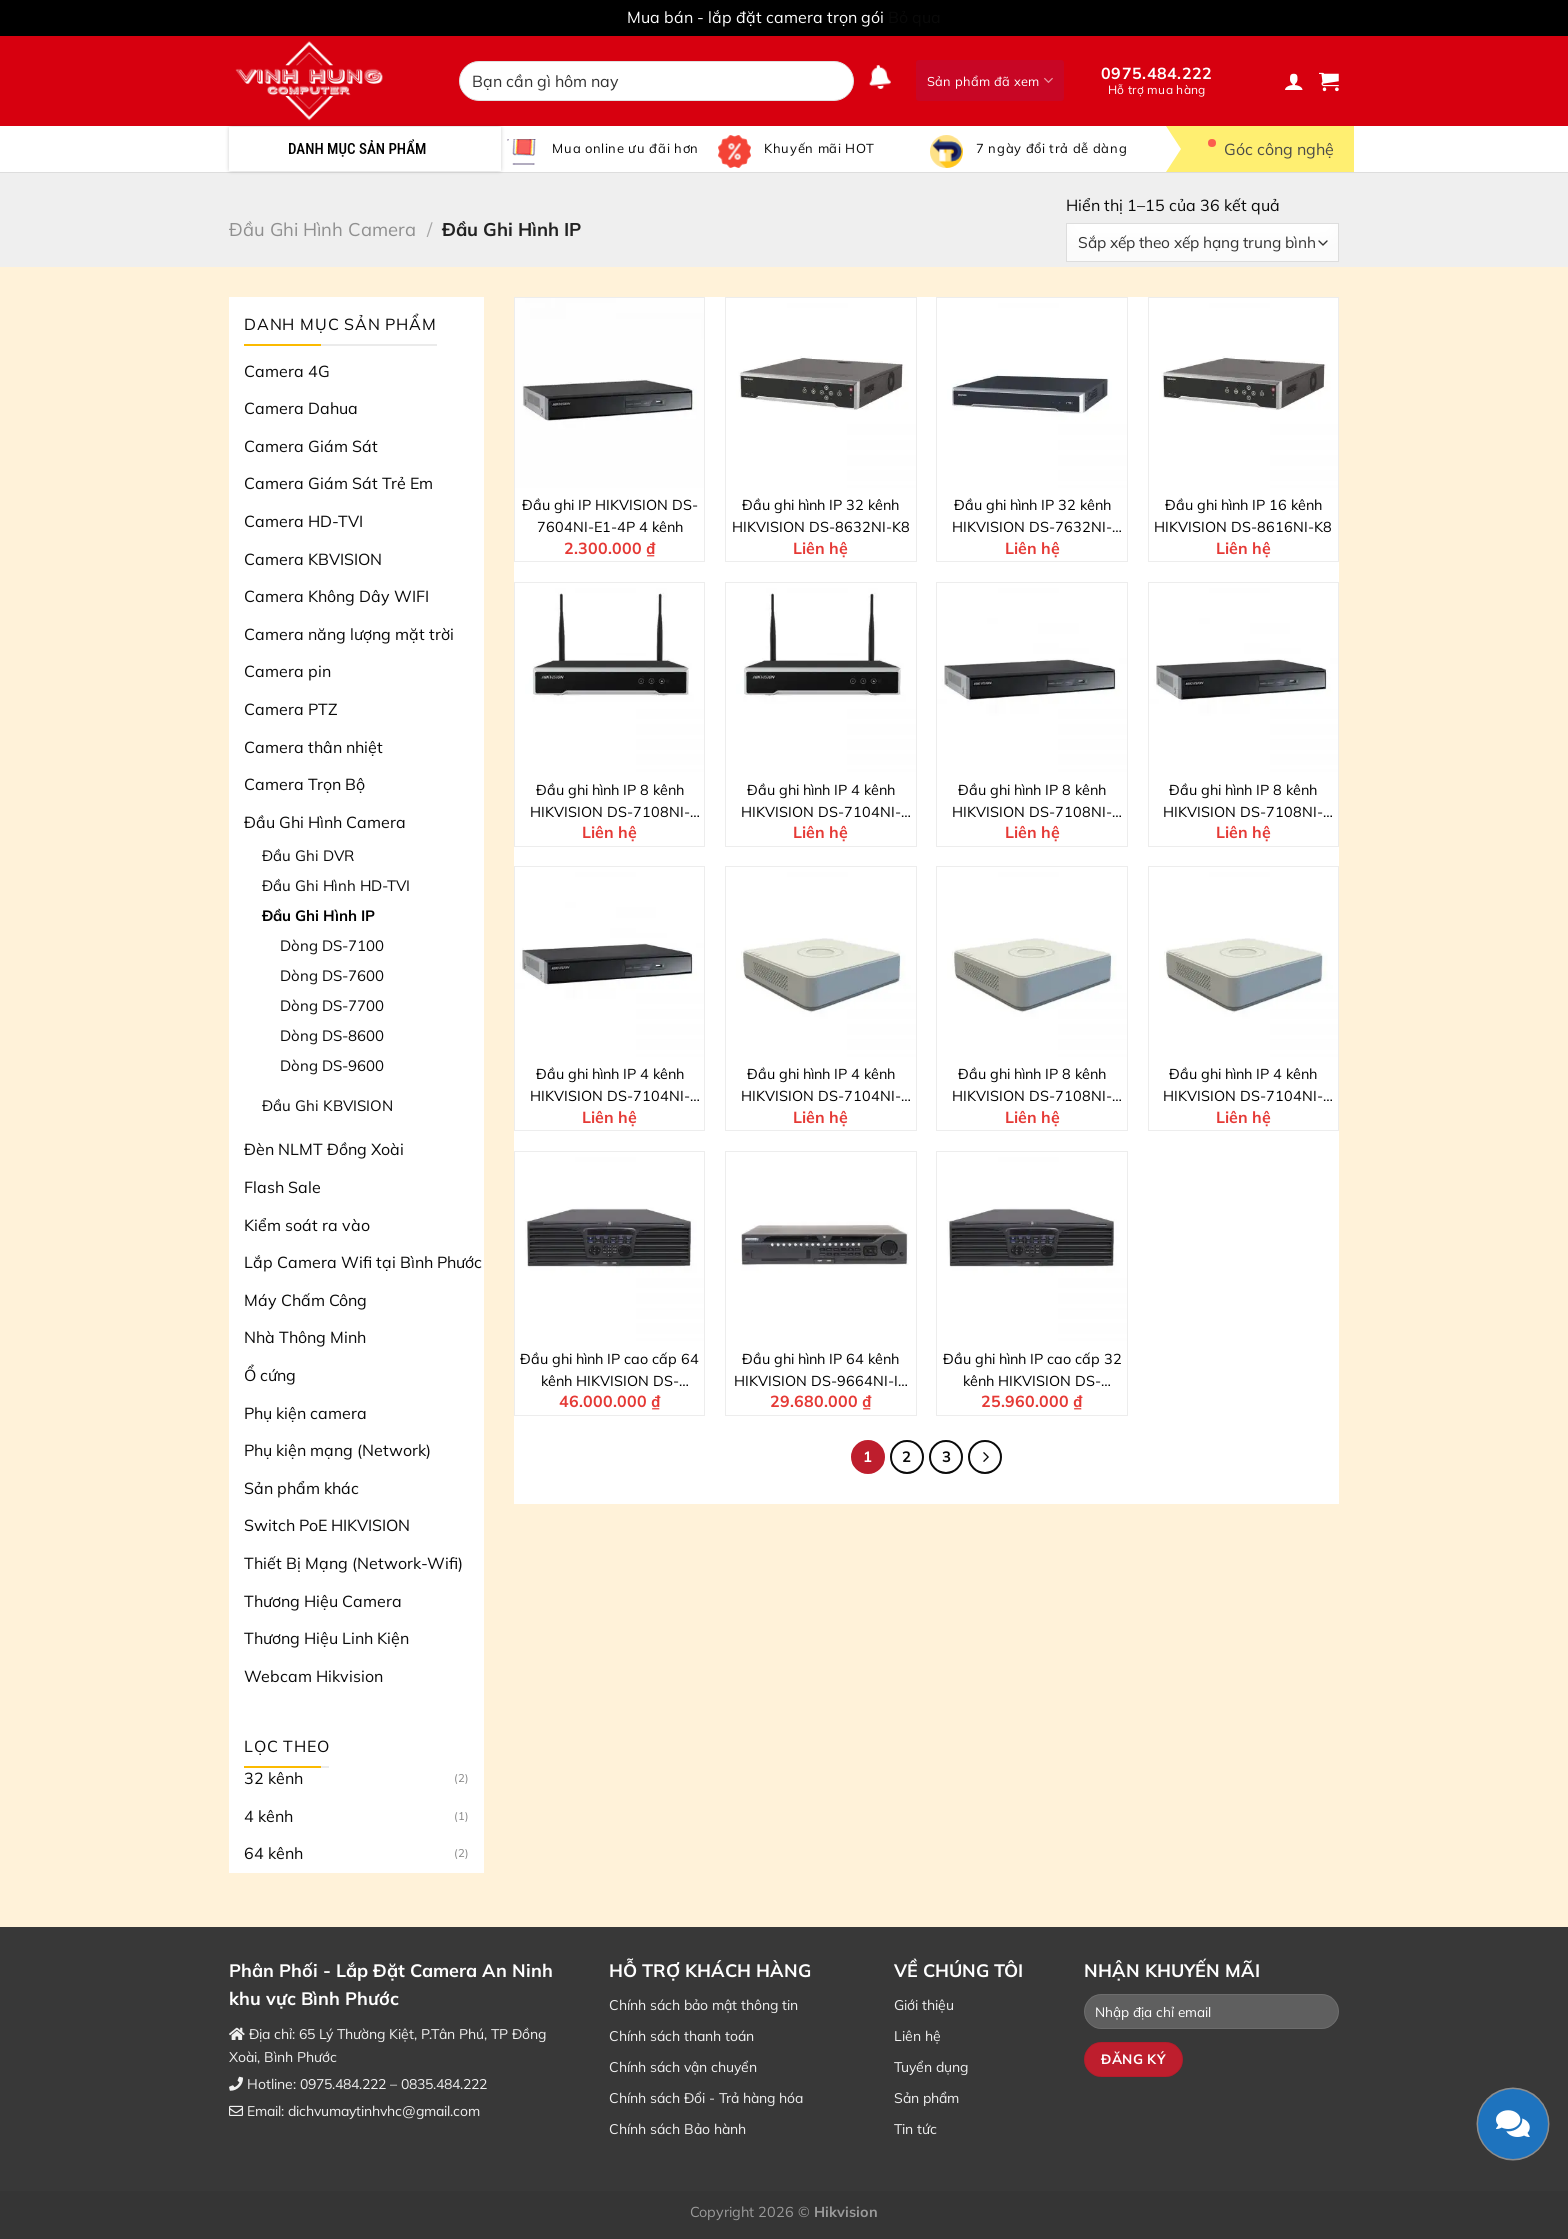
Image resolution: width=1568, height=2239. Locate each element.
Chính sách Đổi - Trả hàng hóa (706, 2098)
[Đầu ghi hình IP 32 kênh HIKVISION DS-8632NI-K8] (821, 393)
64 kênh (273, 1853)
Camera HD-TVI (303, 521)
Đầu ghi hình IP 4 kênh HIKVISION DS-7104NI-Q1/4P (821, 1086)
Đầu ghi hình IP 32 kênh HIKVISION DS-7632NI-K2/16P (1032, 517)
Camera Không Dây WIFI (336, 596)
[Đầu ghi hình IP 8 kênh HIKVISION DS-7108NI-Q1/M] (1244, 678)
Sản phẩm (926, 2098)
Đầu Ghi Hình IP (318, 915)
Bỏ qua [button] (914, 17)
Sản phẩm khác (301, 1488)
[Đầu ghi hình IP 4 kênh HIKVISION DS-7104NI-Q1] (1244, 962)
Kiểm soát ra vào (307, 1225)
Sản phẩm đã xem (990, 80)
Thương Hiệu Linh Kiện (326, 1638)
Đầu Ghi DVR (308, 855)
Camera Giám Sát (311, 446)
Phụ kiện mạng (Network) (337, 1450)
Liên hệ (917, 2036)
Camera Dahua (301, 408)
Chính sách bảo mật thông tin (703, 2005)
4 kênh (268, 1816)
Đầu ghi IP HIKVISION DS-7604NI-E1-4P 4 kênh (610, 516)
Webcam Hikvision (313, 1676)
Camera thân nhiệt (313, 747)
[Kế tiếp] (985, 1457)
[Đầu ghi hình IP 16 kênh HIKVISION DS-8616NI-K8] (1244, 393)
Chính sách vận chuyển (683, 2067)
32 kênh (273, 1778)
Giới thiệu (924, 2005)
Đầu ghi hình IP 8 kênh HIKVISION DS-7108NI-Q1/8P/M (1032, 802)
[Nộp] (834, 81)
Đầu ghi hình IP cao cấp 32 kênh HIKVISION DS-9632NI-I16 (1032, 1371)
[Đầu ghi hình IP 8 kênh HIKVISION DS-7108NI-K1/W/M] (610, 678)
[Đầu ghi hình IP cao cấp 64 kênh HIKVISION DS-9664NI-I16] (610, 1247)
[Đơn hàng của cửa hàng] (1202, 242)
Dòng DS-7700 (332, 1005)
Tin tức (915, 2129)
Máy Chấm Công (305, 1300)
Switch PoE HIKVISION (327, 1525)
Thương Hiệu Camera (323, 1601)
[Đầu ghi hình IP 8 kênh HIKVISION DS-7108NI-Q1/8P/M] (1032, 678)
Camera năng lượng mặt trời (349, 634)
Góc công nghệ (1265, 149)
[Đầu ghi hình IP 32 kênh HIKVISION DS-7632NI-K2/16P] (1032, 393)
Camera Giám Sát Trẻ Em (338, 483)
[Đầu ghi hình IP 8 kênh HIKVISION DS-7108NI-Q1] (1032, 962)
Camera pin (287, 671)
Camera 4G (287, 371)
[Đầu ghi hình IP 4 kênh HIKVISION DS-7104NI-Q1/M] (610, 962)
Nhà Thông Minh (305, 1337)
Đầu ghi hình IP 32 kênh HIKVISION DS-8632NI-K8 (821, 516)
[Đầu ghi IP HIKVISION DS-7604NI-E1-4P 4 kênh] (610, 393)
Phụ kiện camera (305, 1413)
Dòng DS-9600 (332, 1065)
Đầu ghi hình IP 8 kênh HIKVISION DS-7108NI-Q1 (1032, 1086)
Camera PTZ (291, 709)
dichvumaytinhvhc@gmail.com (384, 2111)
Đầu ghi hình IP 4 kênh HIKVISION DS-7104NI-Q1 (1243, 1086)
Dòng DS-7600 (332, 975)
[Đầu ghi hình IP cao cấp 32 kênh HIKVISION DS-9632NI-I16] (1032, 1247)
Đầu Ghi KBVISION (327, 1105)
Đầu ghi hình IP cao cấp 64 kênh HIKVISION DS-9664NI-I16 (609, 1371)
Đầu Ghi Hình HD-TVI (336, 885)
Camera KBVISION (313, 559)
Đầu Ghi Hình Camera (322, 229)
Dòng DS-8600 (332, 1035)
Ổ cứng (270, 1375)
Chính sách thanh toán (681, 2036)
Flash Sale (282, 1187)
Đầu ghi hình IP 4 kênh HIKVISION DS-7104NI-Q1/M (610, 1086)
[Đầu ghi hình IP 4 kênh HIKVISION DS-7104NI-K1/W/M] (821, 678)
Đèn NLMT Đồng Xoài (324, 1149)
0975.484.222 (1157, 80)
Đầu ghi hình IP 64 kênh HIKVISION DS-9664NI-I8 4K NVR (820, 1371)
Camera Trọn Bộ (304, 784)
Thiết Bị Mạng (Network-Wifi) (353, 1563)
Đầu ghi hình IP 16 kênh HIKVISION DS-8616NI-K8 (1243, 516)
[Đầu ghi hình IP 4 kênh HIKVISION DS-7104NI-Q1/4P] (821, 962)
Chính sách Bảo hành (677, 2129)
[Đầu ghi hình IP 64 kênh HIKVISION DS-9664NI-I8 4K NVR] (821, 1247)
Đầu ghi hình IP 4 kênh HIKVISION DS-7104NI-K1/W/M (821, 802)
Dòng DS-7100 (332, 945)
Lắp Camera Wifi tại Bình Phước (363, 1262)
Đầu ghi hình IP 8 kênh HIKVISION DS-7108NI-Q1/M (1243, 802)
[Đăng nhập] (1294, 81)
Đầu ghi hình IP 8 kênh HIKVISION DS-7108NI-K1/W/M (610, 802)
